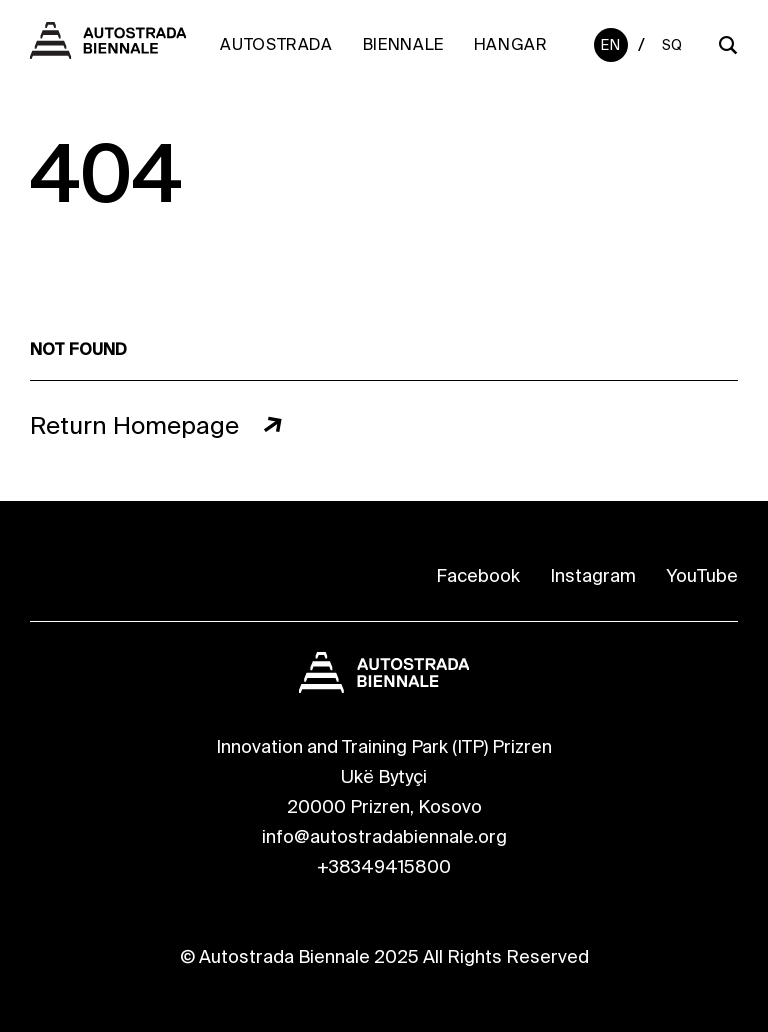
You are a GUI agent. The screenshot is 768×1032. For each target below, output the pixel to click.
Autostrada (276, 44)
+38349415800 (384, 867)
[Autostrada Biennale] (108, 53)
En (610, 45)
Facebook (478, 576)
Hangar (511, 44)
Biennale (403, 44)
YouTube (702, 576)
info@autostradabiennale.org (384, 837)
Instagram (593, 576)
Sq (672, 45)
